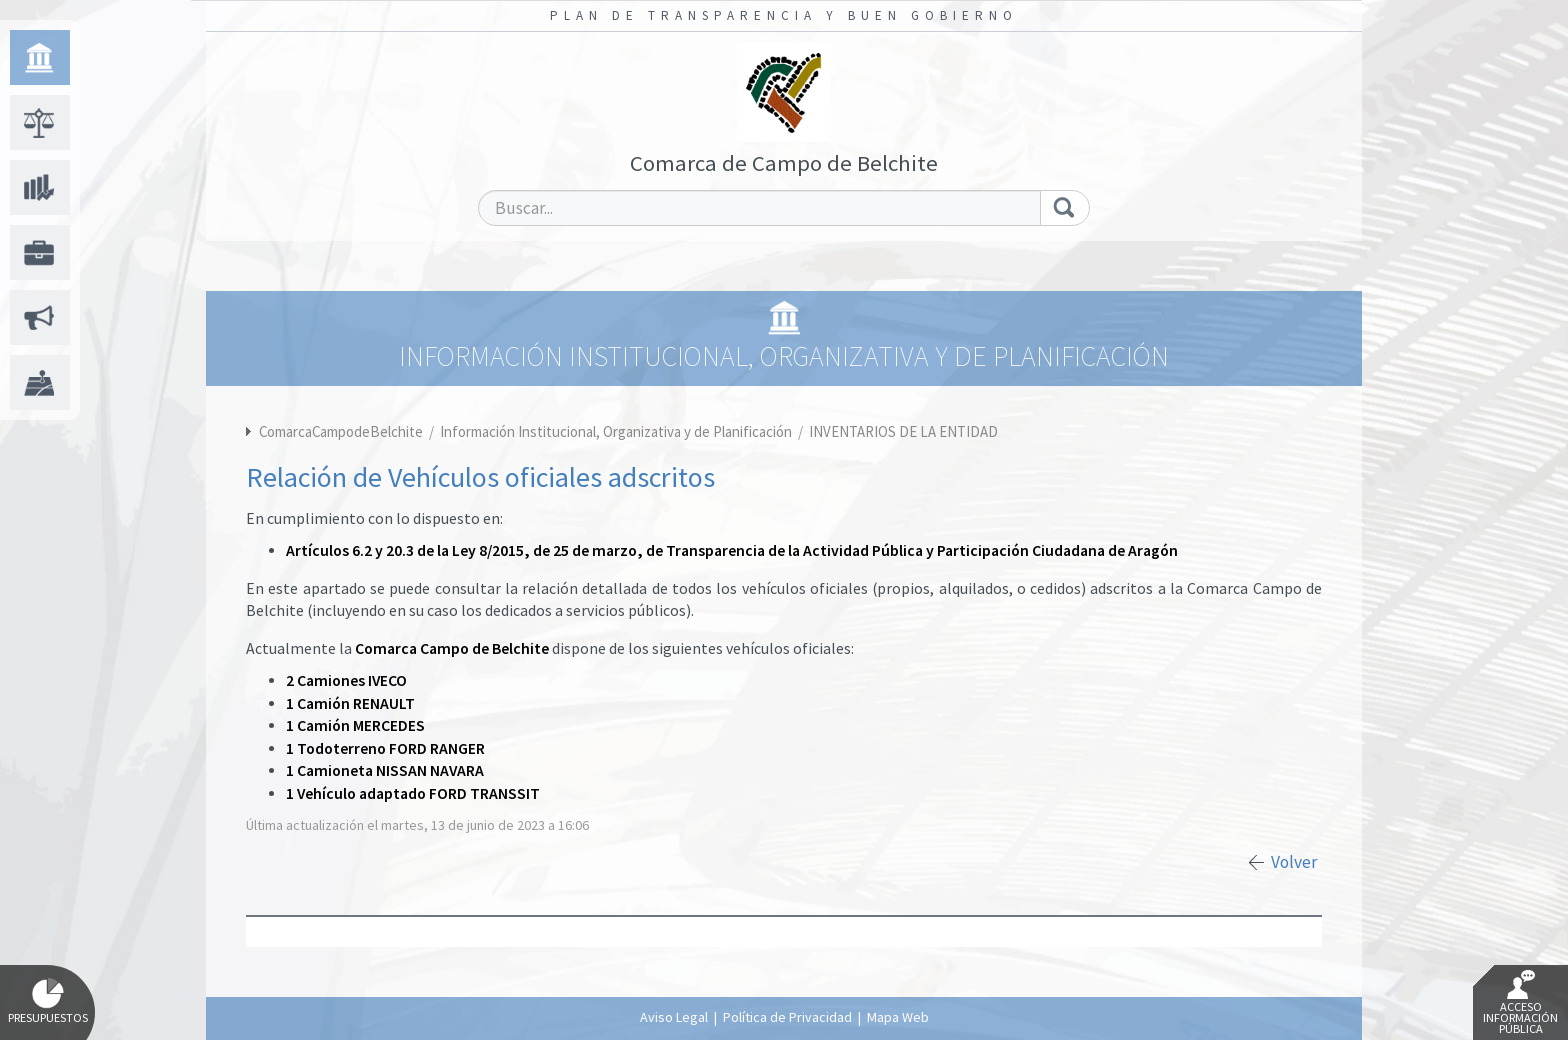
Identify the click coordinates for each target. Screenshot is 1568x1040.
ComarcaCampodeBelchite (341, 431)
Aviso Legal (674, 1017)
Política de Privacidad (787, 1017)
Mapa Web (898, 1017)
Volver (1294, 862)
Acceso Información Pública (1520, 1003)
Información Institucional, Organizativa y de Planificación (617, 431)
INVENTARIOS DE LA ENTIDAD (903, 431)
